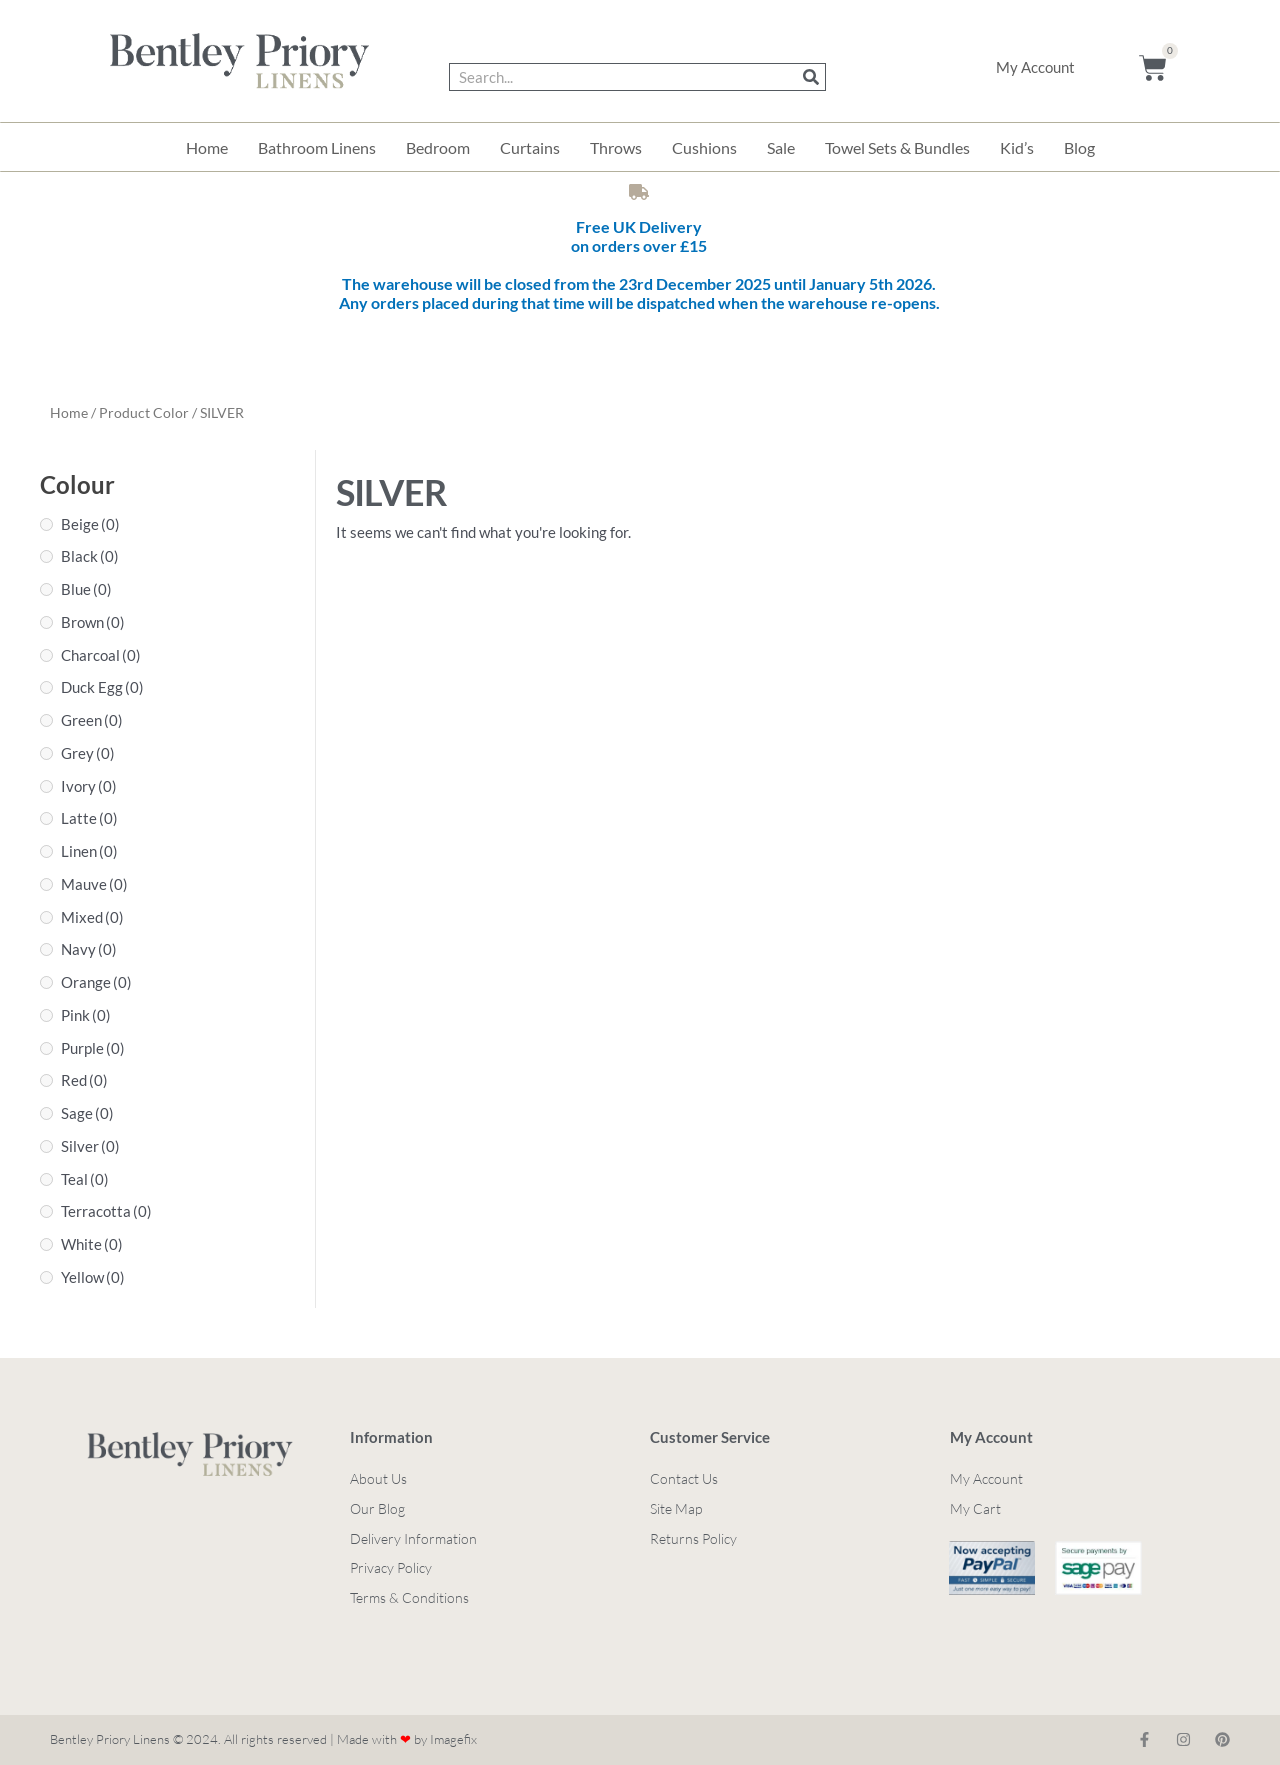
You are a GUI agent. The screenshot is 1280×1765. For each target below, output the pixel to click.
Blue (86, 589)
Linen (89, 851)
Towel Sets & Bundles (897, 147)
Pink (86, 1015)
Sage (87, 1113)
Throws (616, 147)
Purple (93, 1048)
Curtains (530, 147)
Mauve (94, 884)
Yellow (93, 1277)
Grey (88, 753)
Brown (93, 622)
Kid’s (1017, 147)
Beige (90, 524)
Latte (89, 818)
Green (92, 720)
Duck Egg (102, 687)
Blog (1079, 147)
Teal (85, 1179)
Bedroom (438, 147)
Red (84, 1080)
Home (207, 147)
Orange (96, 982)
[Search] (811, 77)
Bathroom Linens (317, 147)
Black (90, 556)
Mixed (92, 917)
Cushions (704, 147)
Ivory (89, 786)
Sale (781, 147)
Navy (89, 949)
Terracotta (106, 1211)
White (92, 1244)
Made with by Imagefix (407, 1739)
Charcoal (101, 655)
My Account (1035, 67)
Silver (90, 1146)
